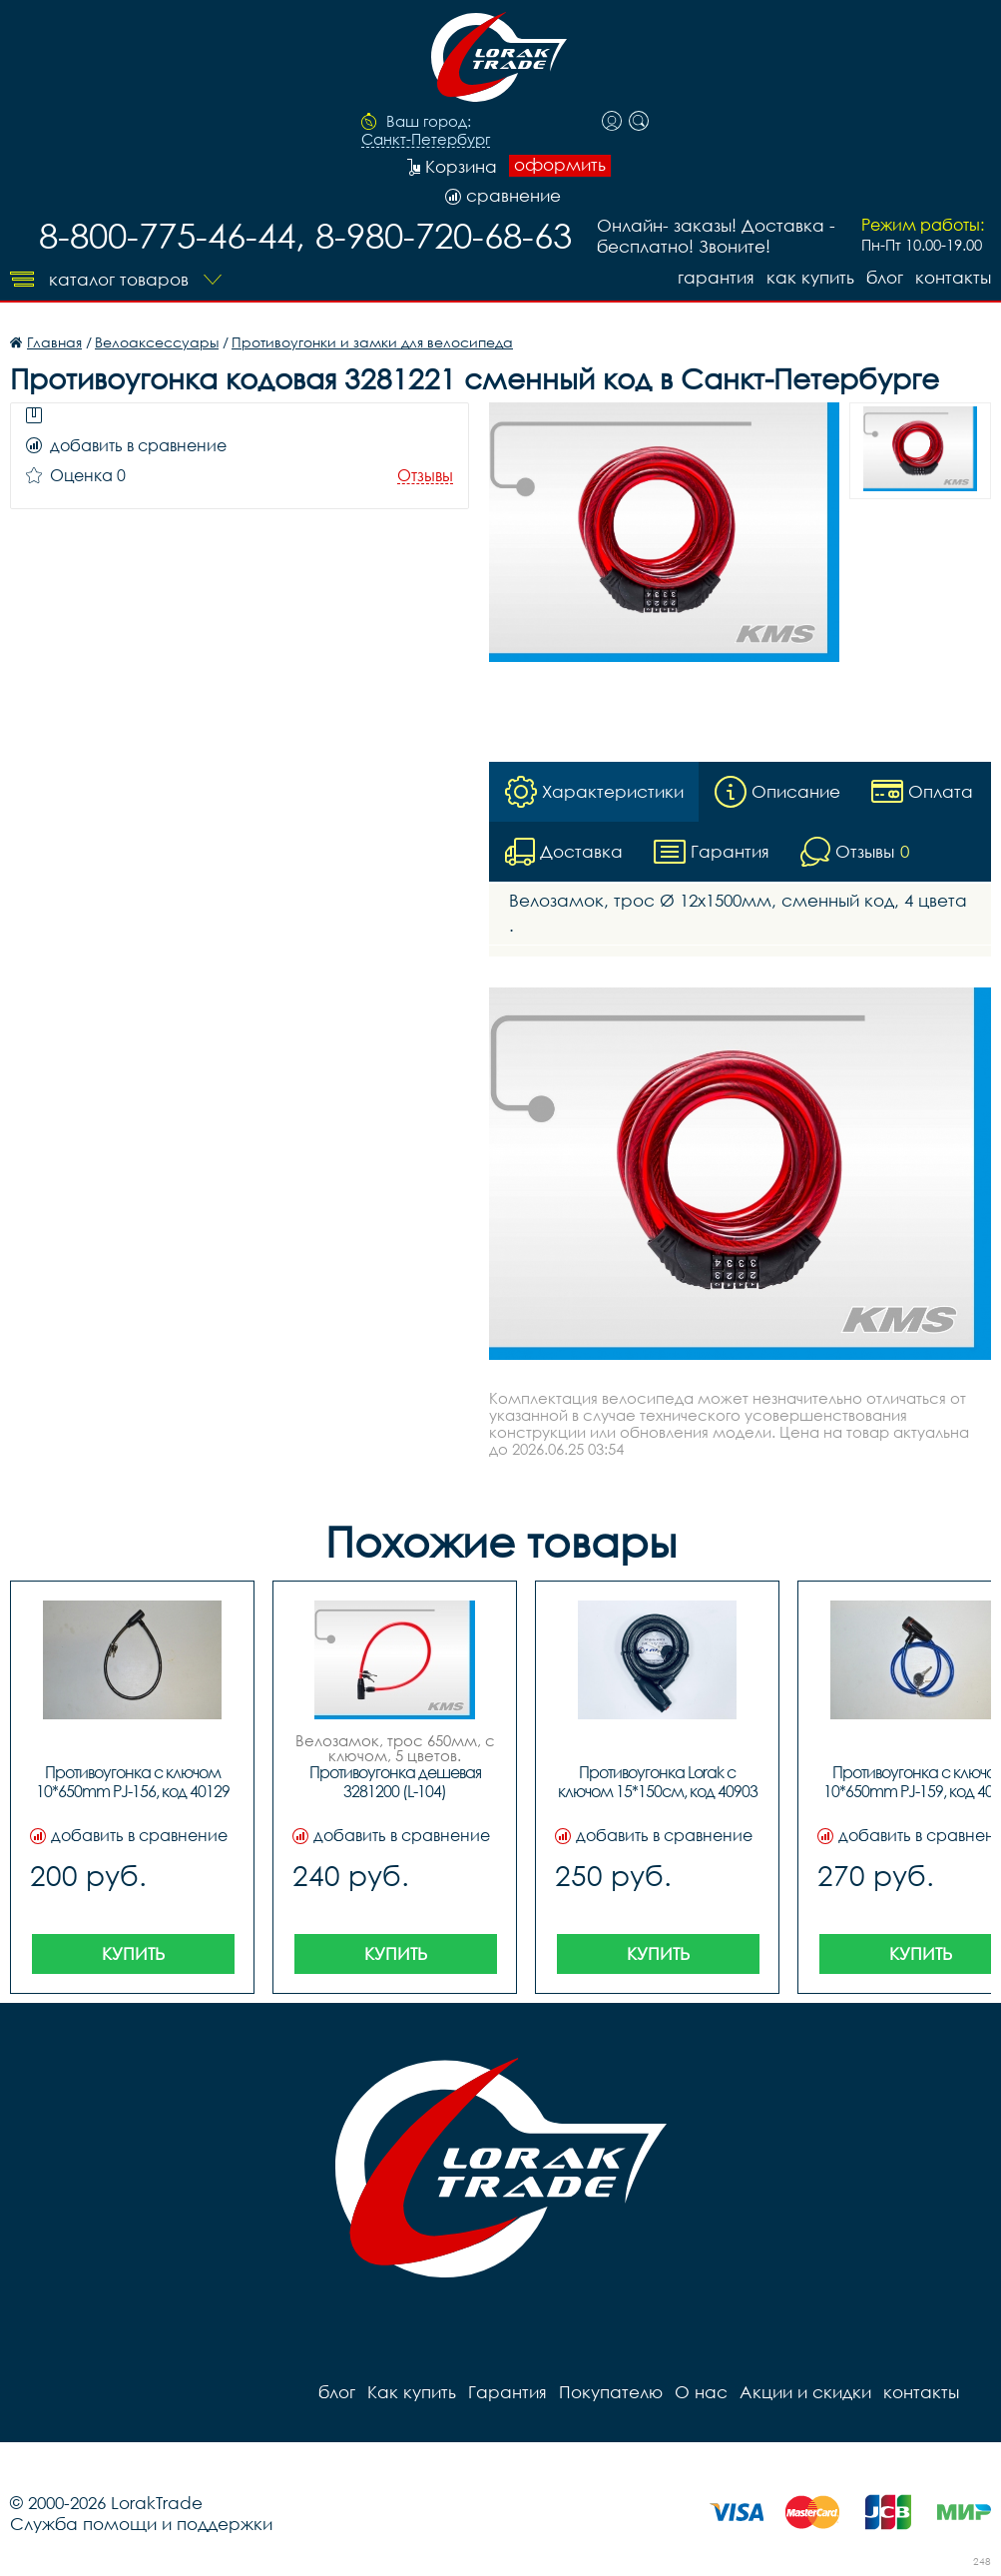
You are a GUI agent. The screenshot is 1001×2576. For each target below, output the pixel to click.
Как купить (810, 277)
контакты (953, 277)
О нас (701, 2391)
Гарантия (716, 277)
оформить (560, 165)
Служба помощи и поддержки (141, 2523)
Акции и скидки (805, 2391)
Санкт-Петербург (425, 140)
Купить (133, 1953)
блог (884, 277)
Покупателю (611, 2391)
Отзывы (425, 475)
